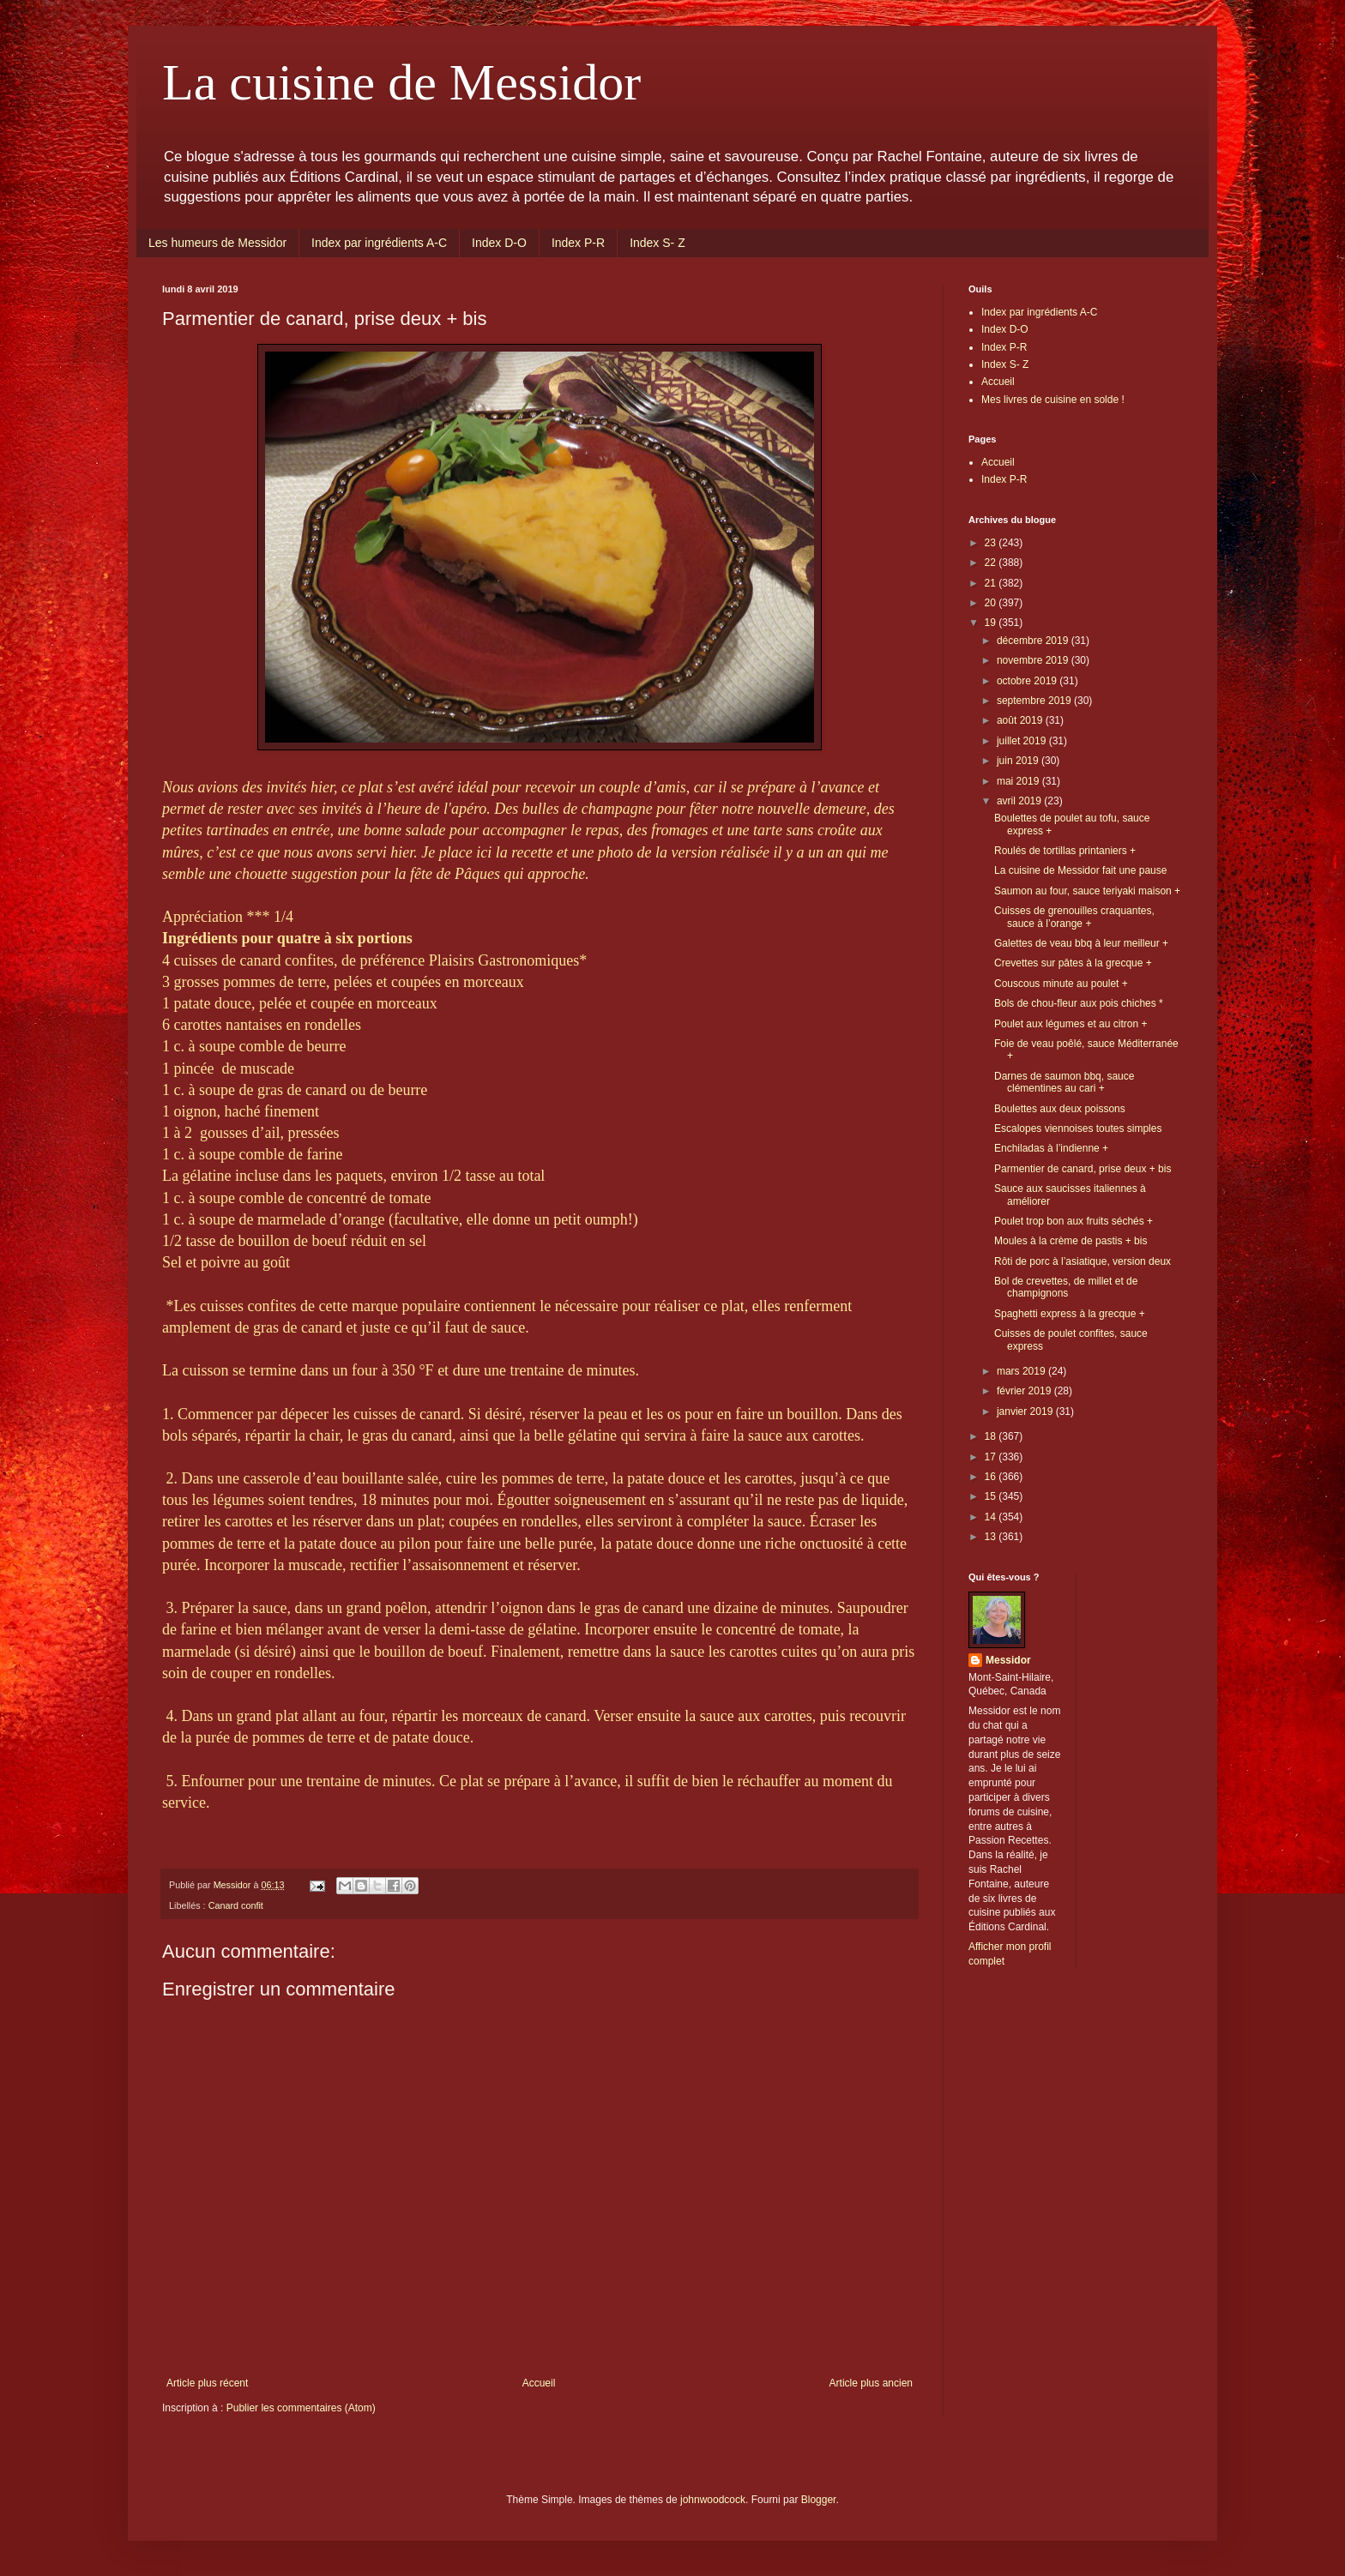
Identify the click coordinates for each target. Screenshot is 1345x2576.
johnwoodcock (712, 2500)
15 (992, 1496)
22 (992, 563)
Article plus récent (207, 2383)
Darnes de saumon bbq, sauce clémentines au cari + (1064, 1082)
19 (992, 623)
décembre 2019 (1034, 641)
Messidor (1008, 1660)
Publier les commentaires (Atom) (301, 2408)
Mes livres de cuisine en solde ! (1053, 400)
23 (992, 543)
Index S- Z (657, 243)
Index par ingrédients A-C (379, 243)
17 (992, 1457)
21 (992, 583)
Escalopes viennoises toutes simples (1077, 1128)
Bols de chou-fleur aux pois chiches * (1078, 1003)
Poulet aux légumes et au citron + (1070, 1024)
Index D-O (499, 243)
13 (992, 1537)
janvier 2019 (1026, 1411)
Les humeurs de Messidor (217, 243)
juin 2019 (1019, 761)
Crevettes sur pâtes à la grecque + (1073, 963)
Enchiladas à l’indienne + (1051, 1148)
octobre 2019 (1028, 681)
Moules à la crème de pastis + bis (1070, 1241)
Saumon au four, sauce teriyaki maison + (1087, 891)
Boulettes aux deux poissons (1059, 1109)
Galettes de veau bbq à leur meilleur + (1081, 943)
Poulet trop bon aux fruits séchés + (1073, 1221)
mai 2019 (1019, 781)
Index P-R (578, 243)
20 (992, 603)
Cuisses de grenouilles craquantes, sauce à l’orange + (1074, 917)
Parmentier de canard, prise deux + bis (1082, 1169)
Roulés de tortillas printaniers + (1065, 851)
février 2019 (1025, 1391)
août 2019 (1021, 720)
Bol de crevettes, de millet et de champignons (1065, 1287)
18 (992, 1436)
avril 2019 (1020, 801)
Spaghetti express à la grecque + (1069, 1314)
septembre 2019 (1035, 701)
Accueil (539, 2383)
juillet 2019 (1023, 741)
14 (992, 1517)
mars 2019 (1022, 1371)
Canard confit (235, 1905)
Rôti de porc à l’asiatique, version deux (1082, 1261)
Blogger (818, 2500)
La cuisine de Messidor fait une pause (1080, 870)
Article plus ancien (871, 2383)
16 (992, 1477)
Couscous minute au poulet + (1061, 984)
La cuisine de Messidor (401, 82)
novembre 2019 (1034, 660)
